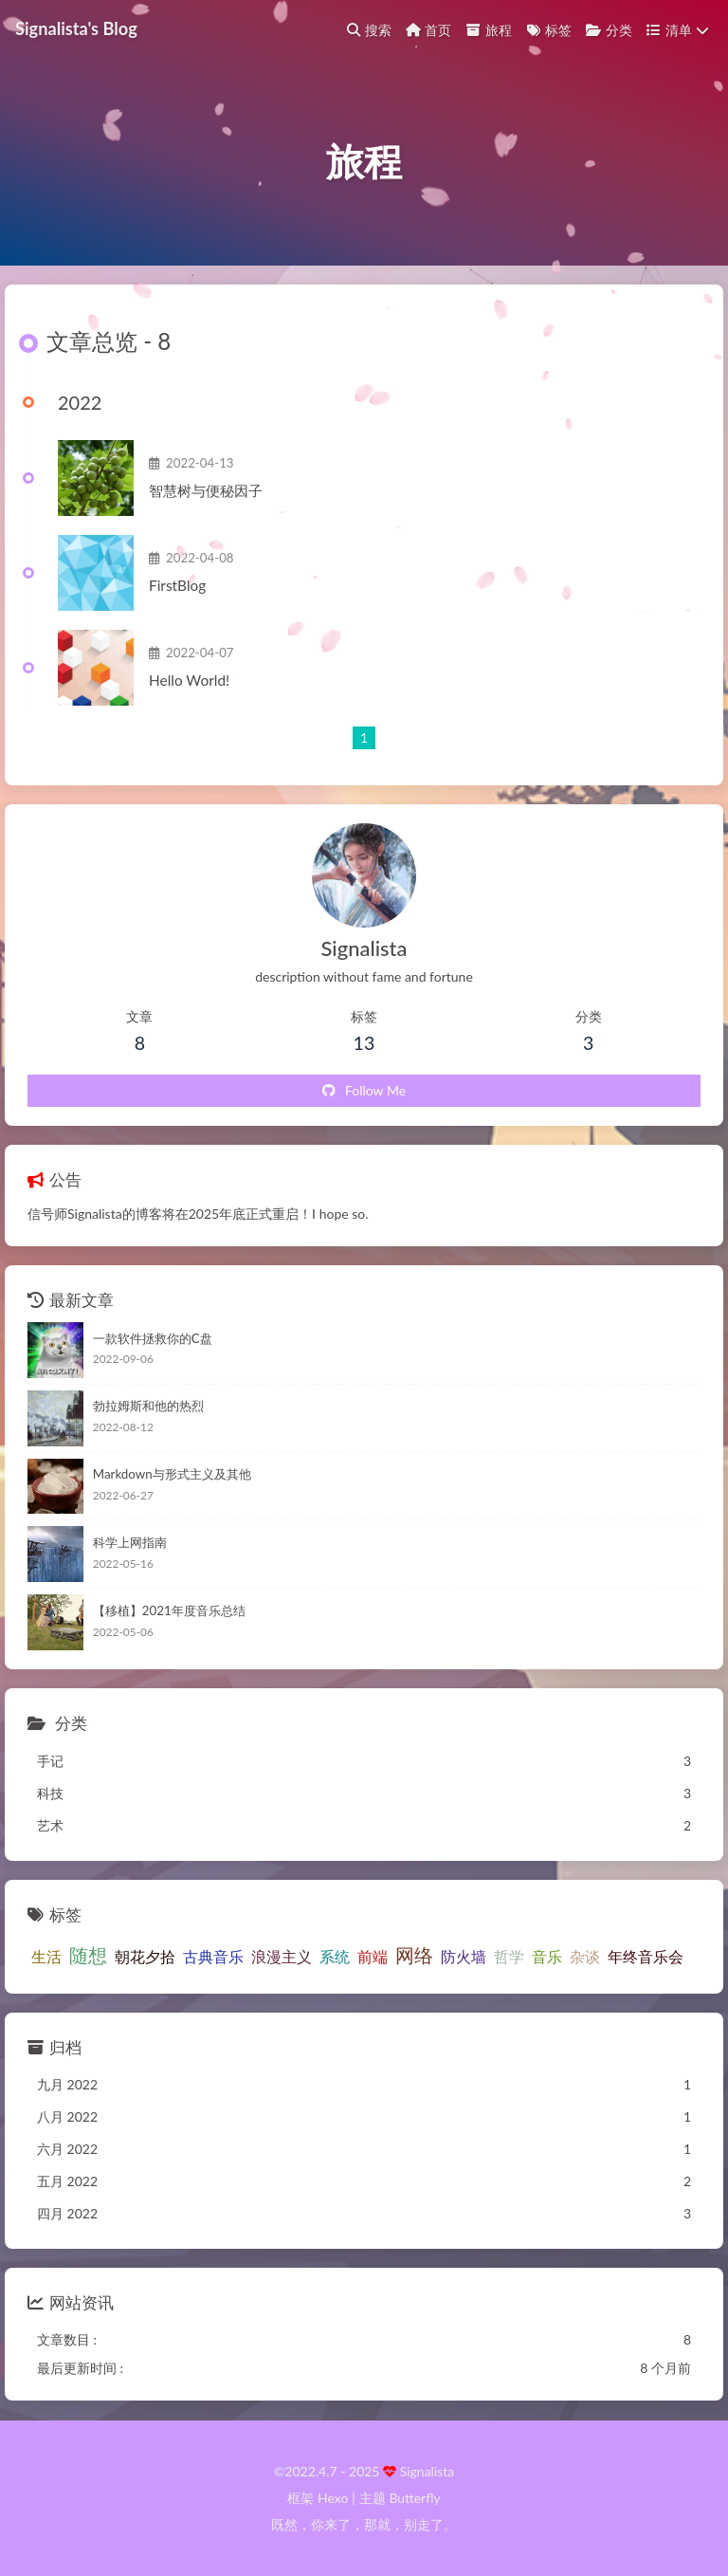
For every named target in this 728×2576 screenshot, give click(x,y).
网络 (414, 1954)
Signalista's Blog (76, 28)
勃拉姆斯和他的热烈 (148, 1405)
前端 (372, 1956)
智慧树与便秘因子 (206, 490)
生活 (46, 1956)
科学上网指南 (130, 1542)
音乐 (547, 1956)
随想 (88, 1954)
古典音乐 (213, 1956)
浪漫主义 (281, 1956)
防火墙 (463, 1956)
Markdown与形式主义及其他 (172, 1473)
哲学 (509, 1956)
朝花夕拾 (145, 1956)
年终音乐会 (645, 1956)
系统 (334, 1956)
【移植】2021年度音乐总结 (169, 1610)
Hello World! (189, 680)
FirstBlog (177, 585)
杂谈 (585, 1956)
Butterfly (414, 2498)
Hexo (333, 2498)
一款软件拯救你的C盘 (152, 1338)
